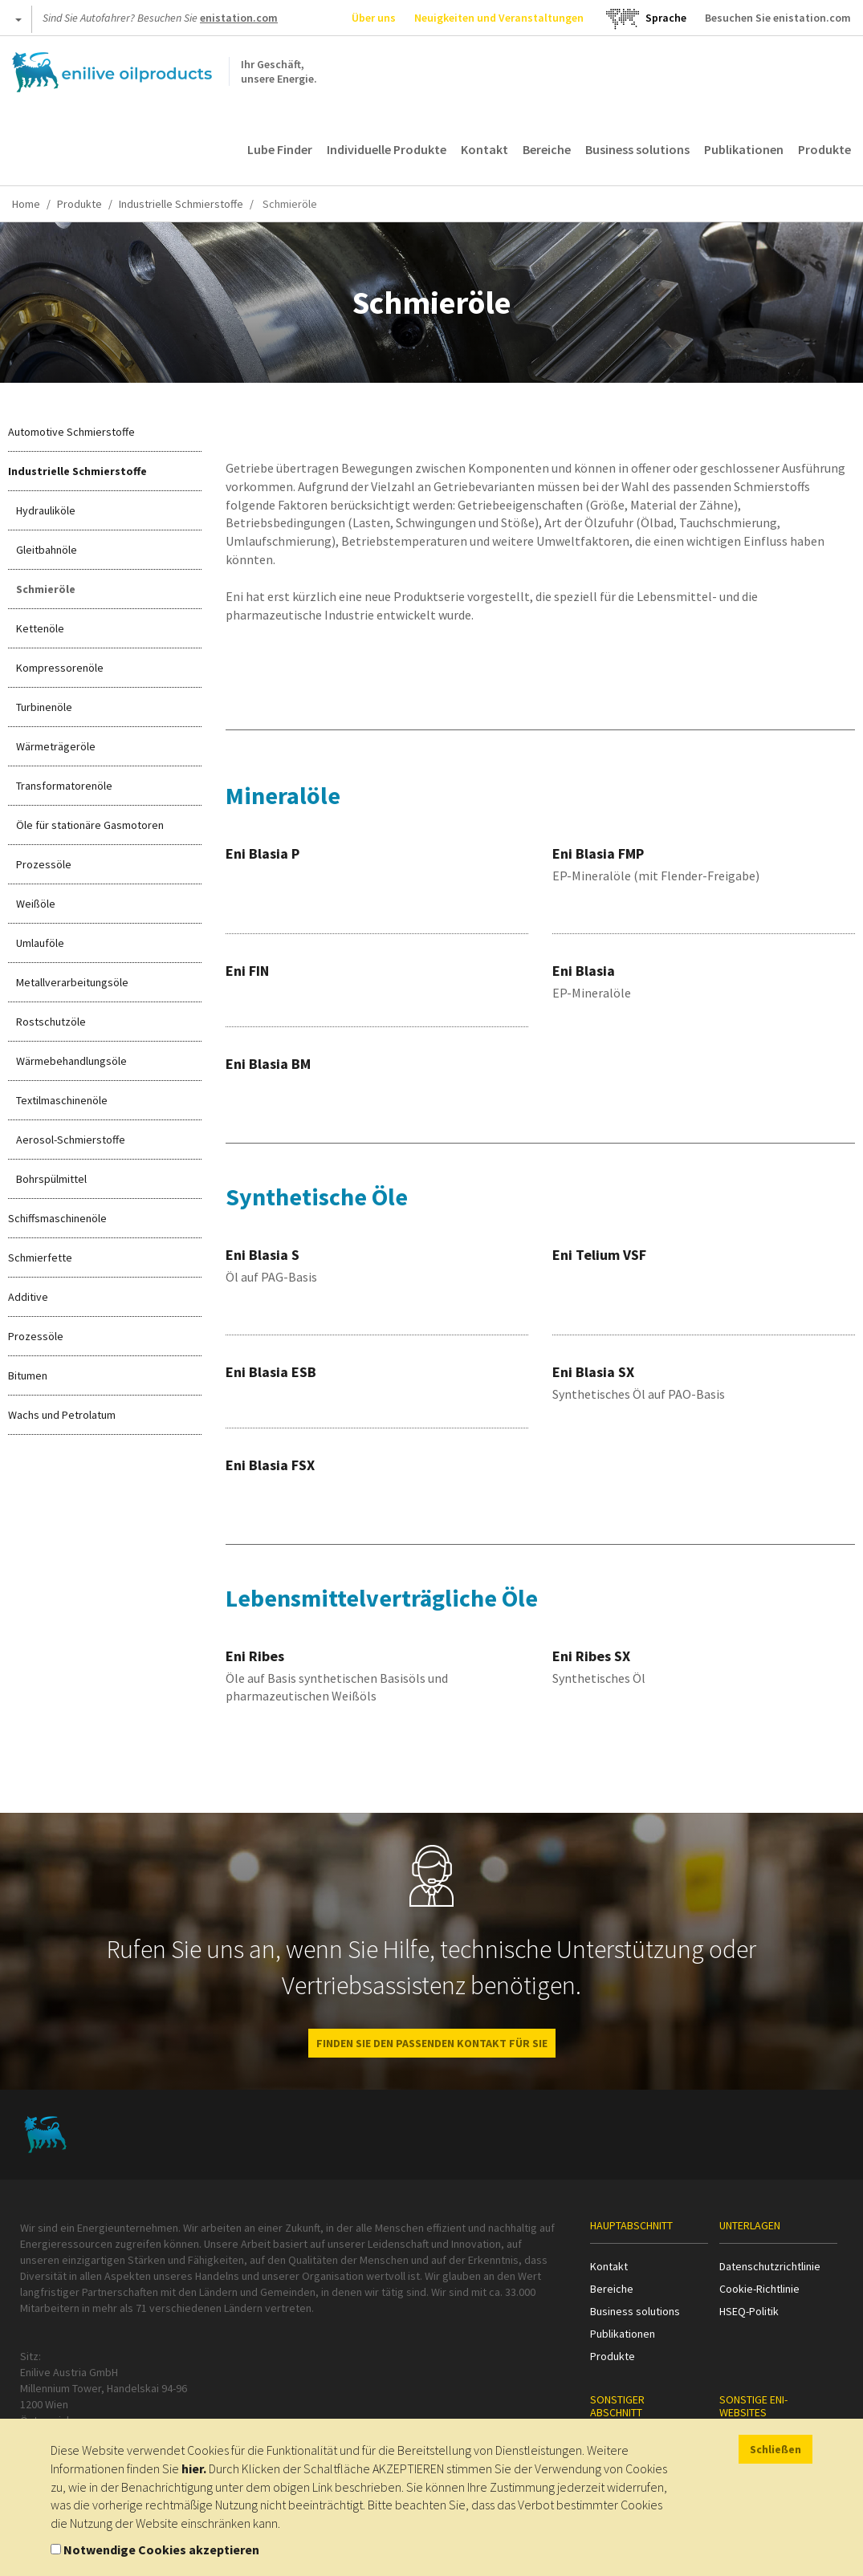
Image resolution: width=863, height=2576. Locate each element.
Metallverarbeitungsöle (72, 982)
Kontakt (484, 149)
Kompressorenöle (60, 667)
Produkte (824, 149)
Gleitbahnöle (46, 549)
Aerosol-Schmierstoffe (70, 1139)
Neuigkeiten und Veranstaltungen (499, 17)
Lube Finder (279, 149)
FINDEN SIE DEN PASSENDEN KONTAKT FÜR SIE (432, 2043)
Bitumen (27, 1375)
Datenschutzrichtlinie (769, 2266)
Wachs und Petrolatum (62, 1415)
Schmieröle (45, 589)
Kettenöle (40, 628)
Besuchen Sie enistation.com (778, 17)
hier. (193, 2468)
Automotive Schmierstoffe (71, 432)
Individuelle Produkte (386, 149)
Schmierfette (40, 1257)
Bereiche (547, 149)
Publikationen (744, 149)
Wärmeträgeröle (56, 746)
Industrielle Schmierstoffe (181, 204)
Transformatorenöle (64, 785)
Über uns (374, 17)
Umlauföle (40, 943)
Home (26, 204)
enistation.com (239, 17)
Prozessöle (43, 864)
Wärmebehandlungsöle (71, 1061)
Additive (28, 1297)
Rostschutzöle (51, 1021)
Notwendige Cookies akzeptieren (161, 2549)
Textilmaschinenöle (62, 1100)
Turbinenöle (44, 707)
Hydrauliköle (45, 510)
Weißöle (35, 903)
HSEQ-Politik (749, 2311)
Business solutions (637, 149)
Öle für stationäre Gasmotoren (90, 825)
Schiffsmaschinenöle (57, 1218)
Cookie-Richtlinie (759, 2288)
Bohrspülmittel (51, 1179)
